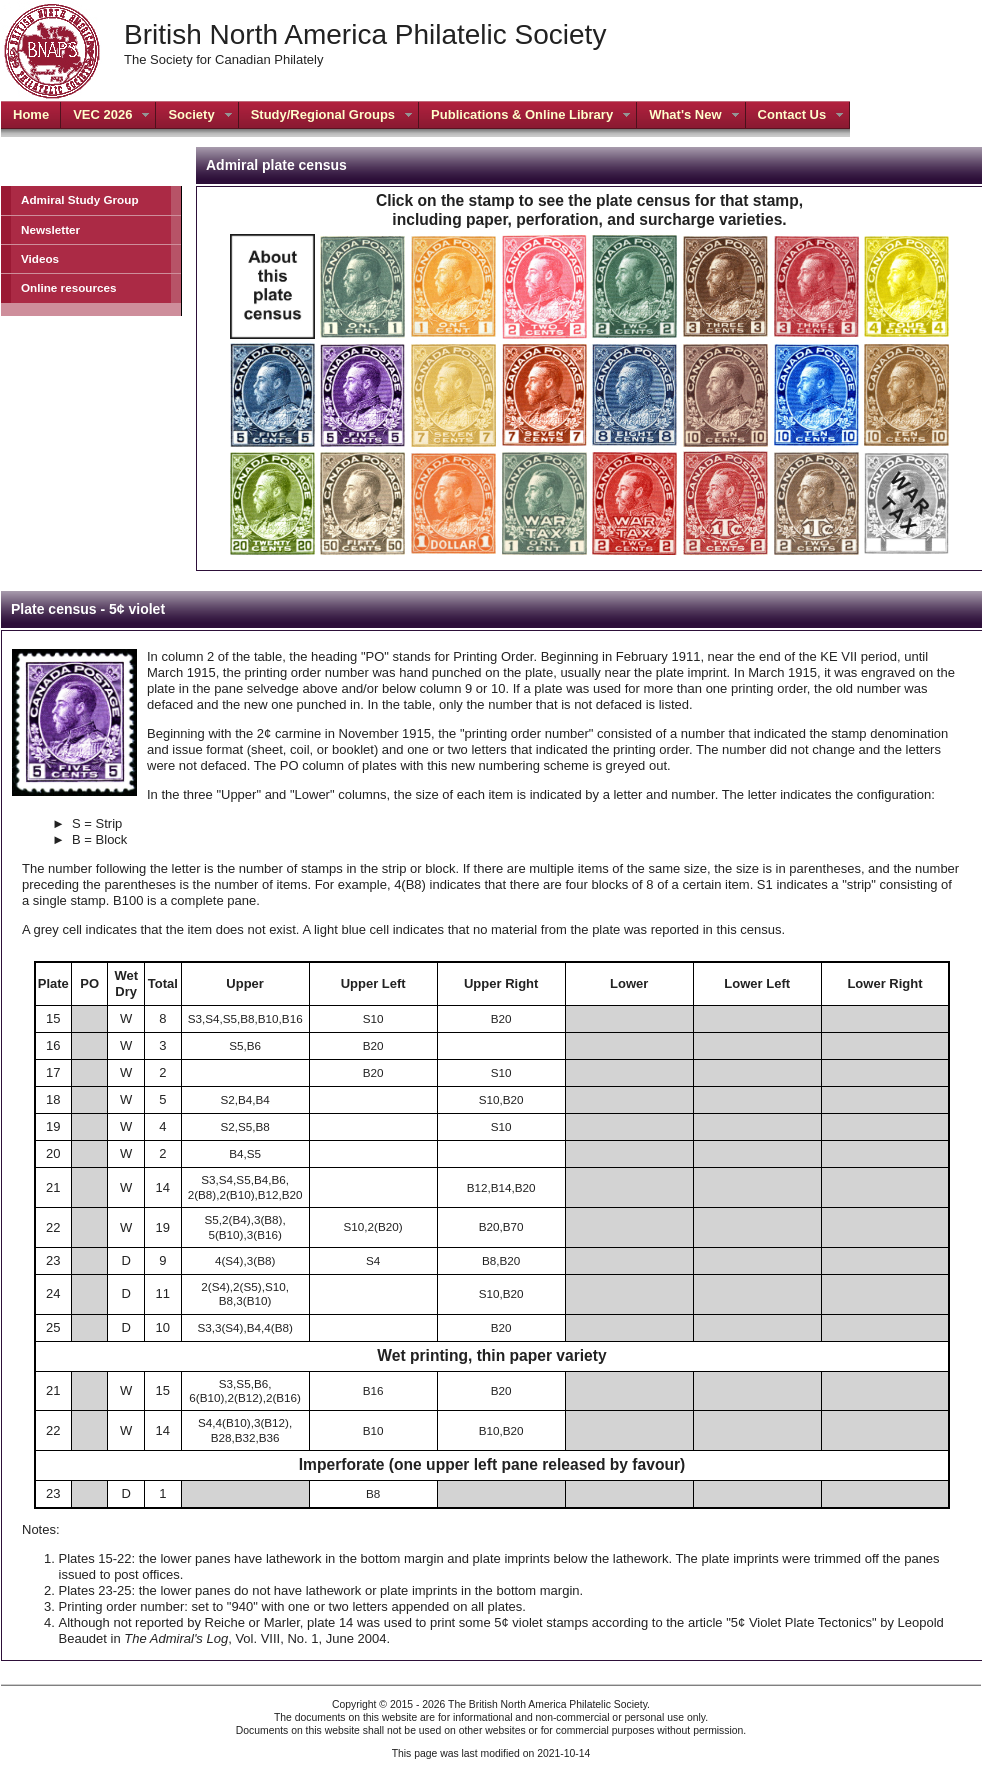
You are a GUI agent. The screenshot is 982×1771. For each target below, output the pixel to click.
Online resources (69, 287)
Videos (40, 258)
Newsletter (50, 229)
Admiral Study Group (80, 199)
